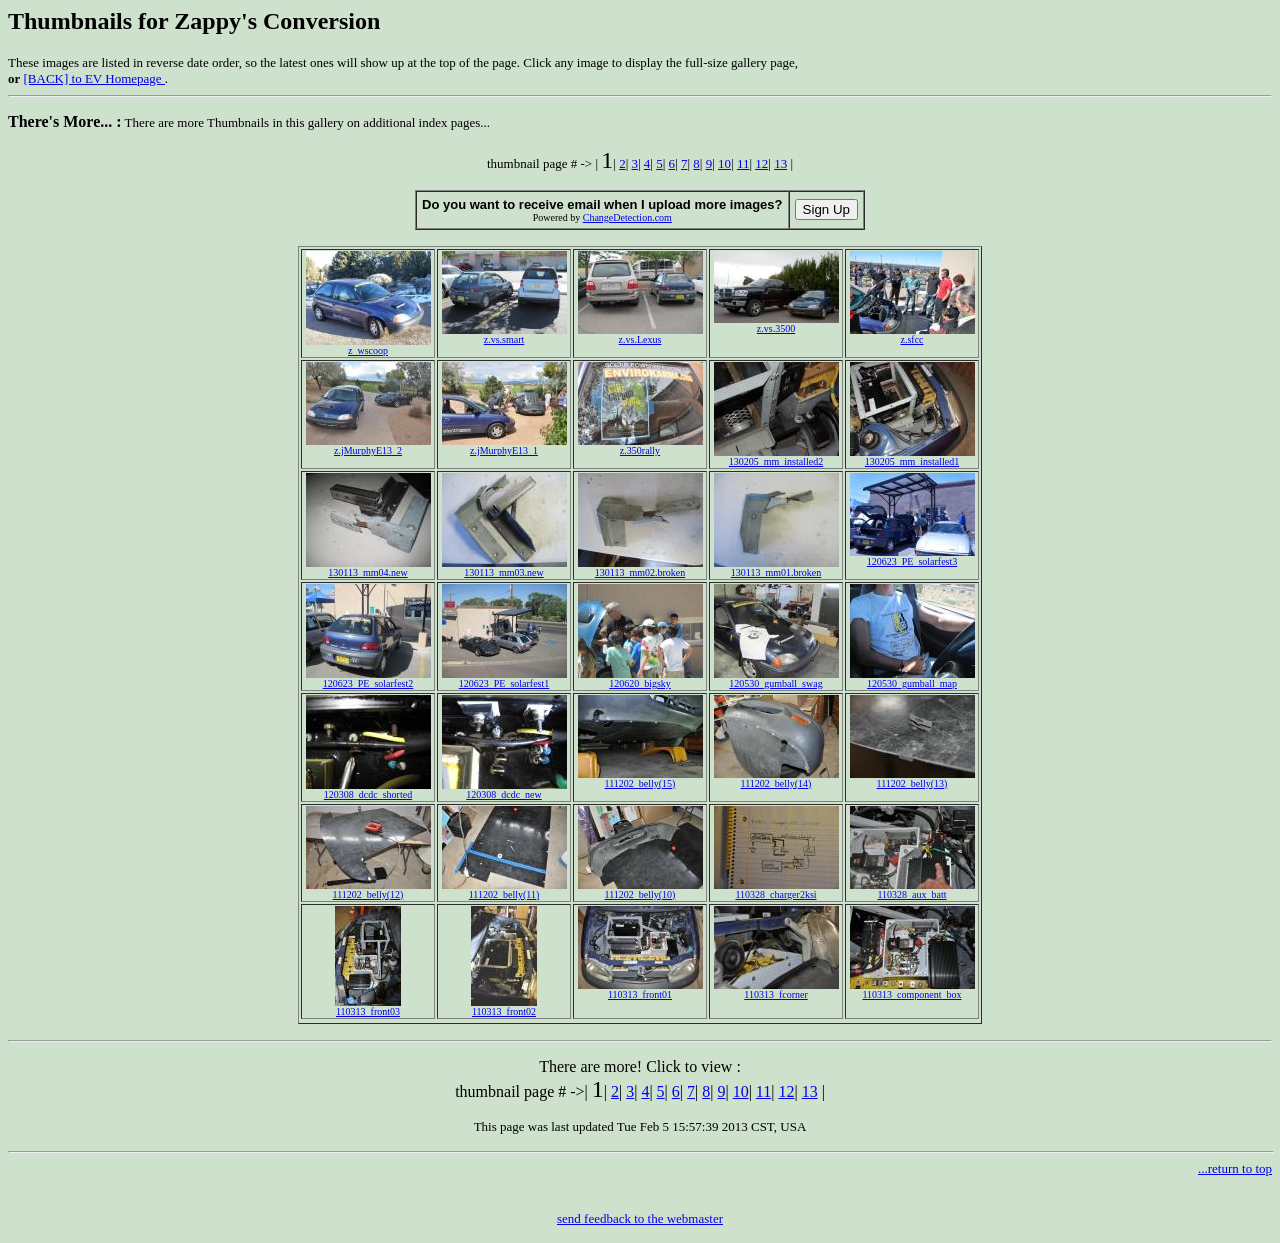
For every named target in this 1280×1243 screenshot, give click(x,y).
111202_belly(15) (640, 779)
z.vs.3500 (776, 324)
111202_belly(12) (368, 890)
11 (743, 163)
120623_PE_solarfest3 (912, 557)
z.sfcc (912, 335)
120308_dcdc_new (504, 790)
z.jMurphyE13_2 (368, 446)
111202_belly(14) (776, 779)
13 (780, 163)
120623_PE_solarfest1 (504, 679)
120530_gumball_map (912, 679)
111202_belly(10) (640, 890)
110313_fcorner (776, 990)
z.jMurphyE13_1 (504, 446)
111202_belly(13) (912, 779)
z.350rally (640, 446)
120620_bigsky (640, 679)
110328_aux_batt (912, 890)
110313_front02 (504, 1007)
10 (724, 163)
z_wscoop (368, 346)
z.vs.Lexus (640, 335)
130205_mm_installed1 (912, 457)
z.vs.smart (504, 335)
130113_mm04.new (368, 568)
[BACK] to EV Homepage (94, 78)
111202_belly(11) (504, 890)
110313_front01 (640, 990)
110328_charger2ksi (776, 890)
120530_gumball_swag (776, 679)
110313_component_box (912, 990)
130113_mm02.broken (640, 568)
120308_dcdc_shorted (368, 790)
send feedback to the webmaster (640, 1218)
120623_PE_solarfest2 (368, 679)
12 (761, 163)
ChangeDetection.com (627, 217)
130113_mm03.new (504, 568)
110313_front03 (368, 1007)
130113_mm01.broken (776, 568)
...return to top (1235, 1168)
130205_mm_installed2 (776, 457)
